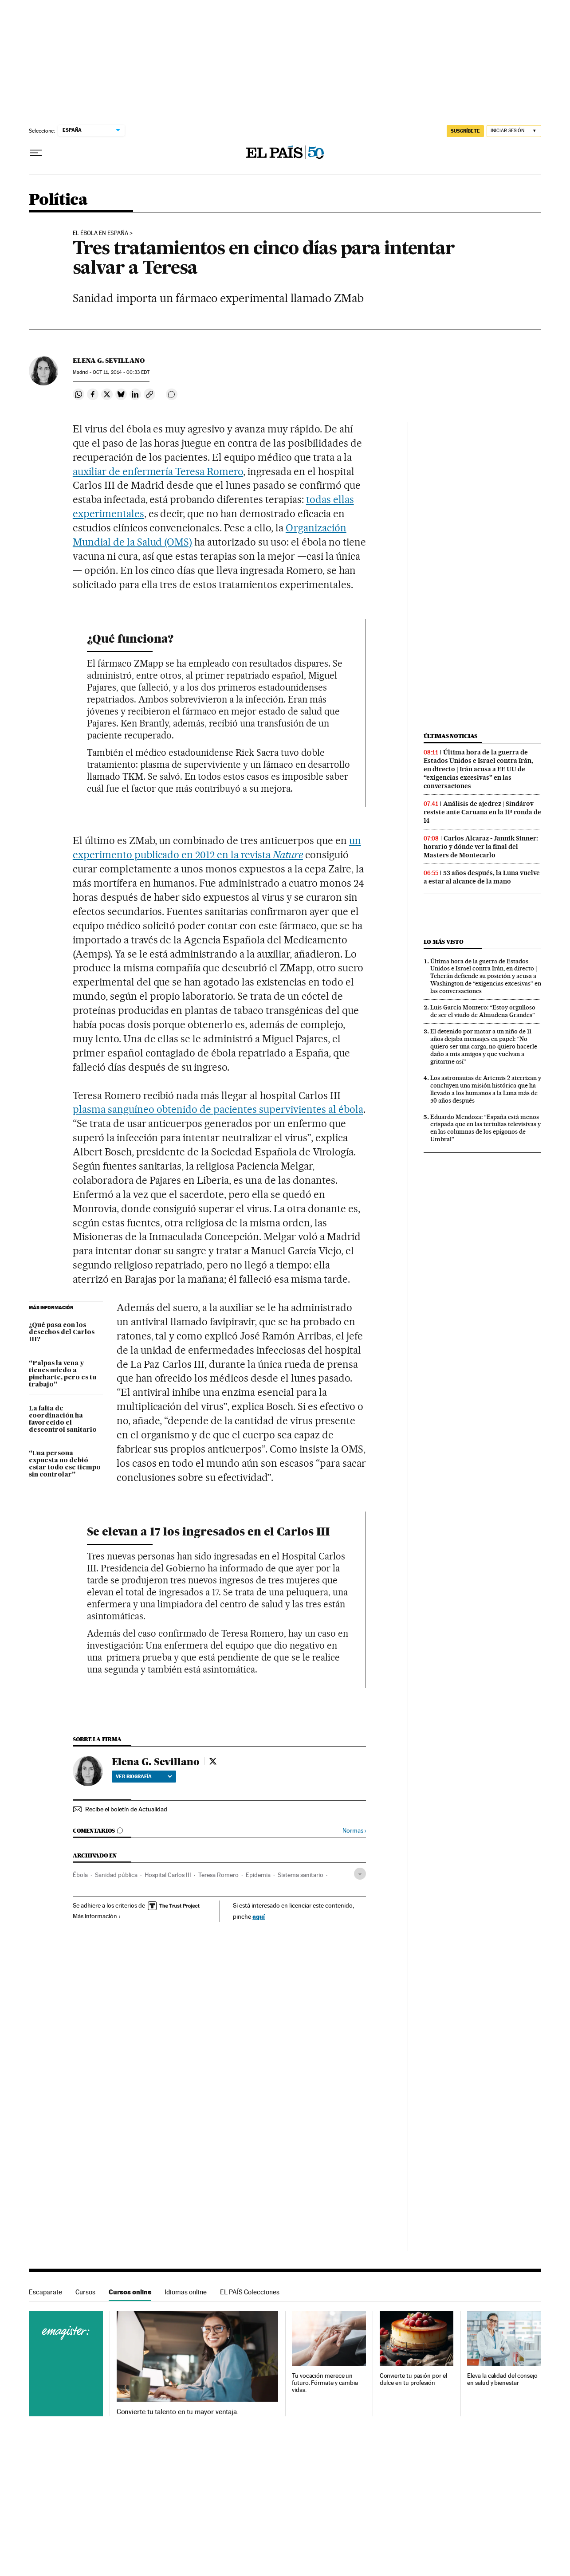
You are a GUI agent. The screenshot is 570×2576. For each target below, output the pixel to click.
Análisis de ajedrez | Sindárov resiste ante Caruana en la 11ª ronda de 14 (482, 812)
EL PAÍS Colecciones (249, 2292)
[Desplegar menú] (36, 153)
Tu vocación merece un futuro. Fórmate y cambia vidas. (325, 2382)
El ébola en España (100, 233)
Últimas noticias (451, 736)
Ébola (80, 1874)
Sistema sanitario (300, 1874)
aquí (258, 1916)
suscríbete (465, 131)
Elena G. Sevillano (109, 361)
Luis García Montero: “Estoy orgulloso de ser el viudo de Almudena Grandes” (482, 1011)
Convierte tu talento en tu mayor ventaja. (178, 2412)
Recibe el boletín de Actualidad (126, 1809)
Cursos (85, 2292)
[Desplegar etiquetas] (360, 1874)
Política (58, 200)
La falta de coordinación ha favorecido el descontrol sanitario (63, 1419)
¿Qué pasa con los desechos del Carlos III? (61, 1332)
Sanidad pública (116, 1874)
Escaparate (45, 2292)
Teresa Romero (218, 1874)
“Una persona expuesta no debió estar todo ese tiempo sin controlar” (65, 1464)
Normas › (354, 1830)
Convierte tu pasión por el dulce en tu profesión (413, 2379)
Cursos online (130, 2292)
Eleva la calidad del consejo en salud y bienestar (502, 2379)
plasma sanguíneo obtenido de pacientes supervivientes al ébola (218, 1109)
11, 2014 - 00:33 (121, 372)
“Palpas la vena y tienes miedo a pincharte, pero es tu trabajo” (62, 1374)
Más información (97, 1916)
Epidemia (258, 1874)
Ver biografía (144, 1776)
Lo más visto (444, 942)
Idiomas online (186, 2292)
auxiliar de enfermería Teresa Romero (158, 471)
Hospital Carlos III (168, 1874)
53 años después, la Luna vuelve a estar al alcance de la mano (482, 877)
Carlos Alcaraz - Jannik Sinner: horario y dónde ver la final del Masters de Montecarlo (481, 846)
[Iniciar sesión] (514, 131)
